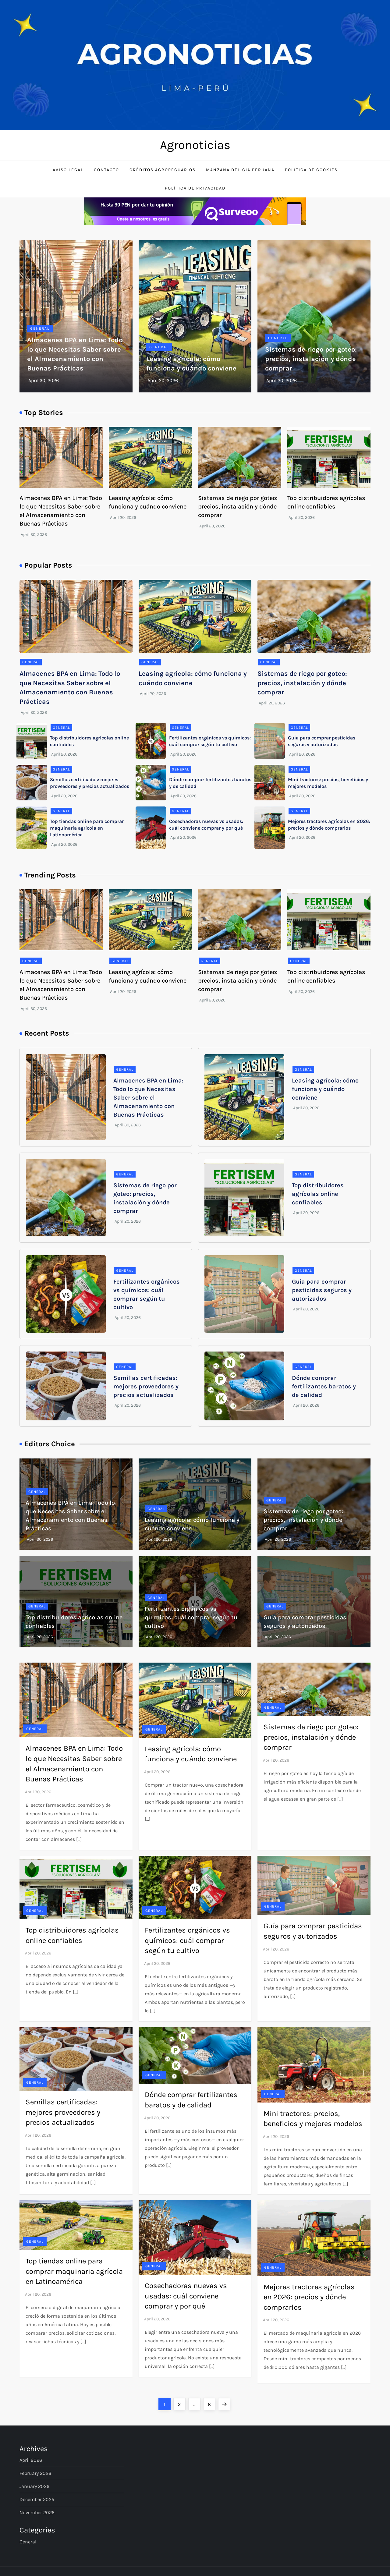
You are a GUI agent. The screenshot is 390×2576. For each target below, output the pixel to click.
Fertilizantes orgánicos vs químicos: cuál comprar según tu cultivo (191, 1617)
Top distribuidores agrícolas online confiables (318, 1194)
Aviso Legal (68, 169)
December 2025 (37, 2499)
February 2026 (35, 2473)
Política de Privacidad (195, 188)
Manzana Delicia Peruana (240, 169)
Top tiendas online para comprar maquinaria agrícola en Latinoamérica (87, 828)
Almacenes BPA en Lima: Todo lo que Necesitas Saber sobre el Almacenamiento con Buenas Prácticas (148, 1097)
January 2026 (34, 2486)
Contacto (106, 169)
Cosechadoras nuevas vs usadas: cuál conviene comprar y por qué (186, 2295)
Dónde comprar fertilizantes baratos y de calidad (324, 1386)
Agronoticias (195, 145)
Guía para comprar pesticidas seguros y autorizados (322, 1290)
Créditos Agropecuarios (162, 169)
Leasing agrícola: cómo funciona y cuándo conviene (325, 1089)
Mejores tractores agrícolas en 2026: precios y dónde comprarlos (309, 2297)
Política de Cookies (311, 169)
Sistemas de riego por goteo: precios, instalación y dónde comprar (311, 358)
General (40, 328)
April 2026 (31, 2460)
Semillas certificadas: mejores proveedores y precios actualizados (146, 1386)
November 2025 (37, 2512)
